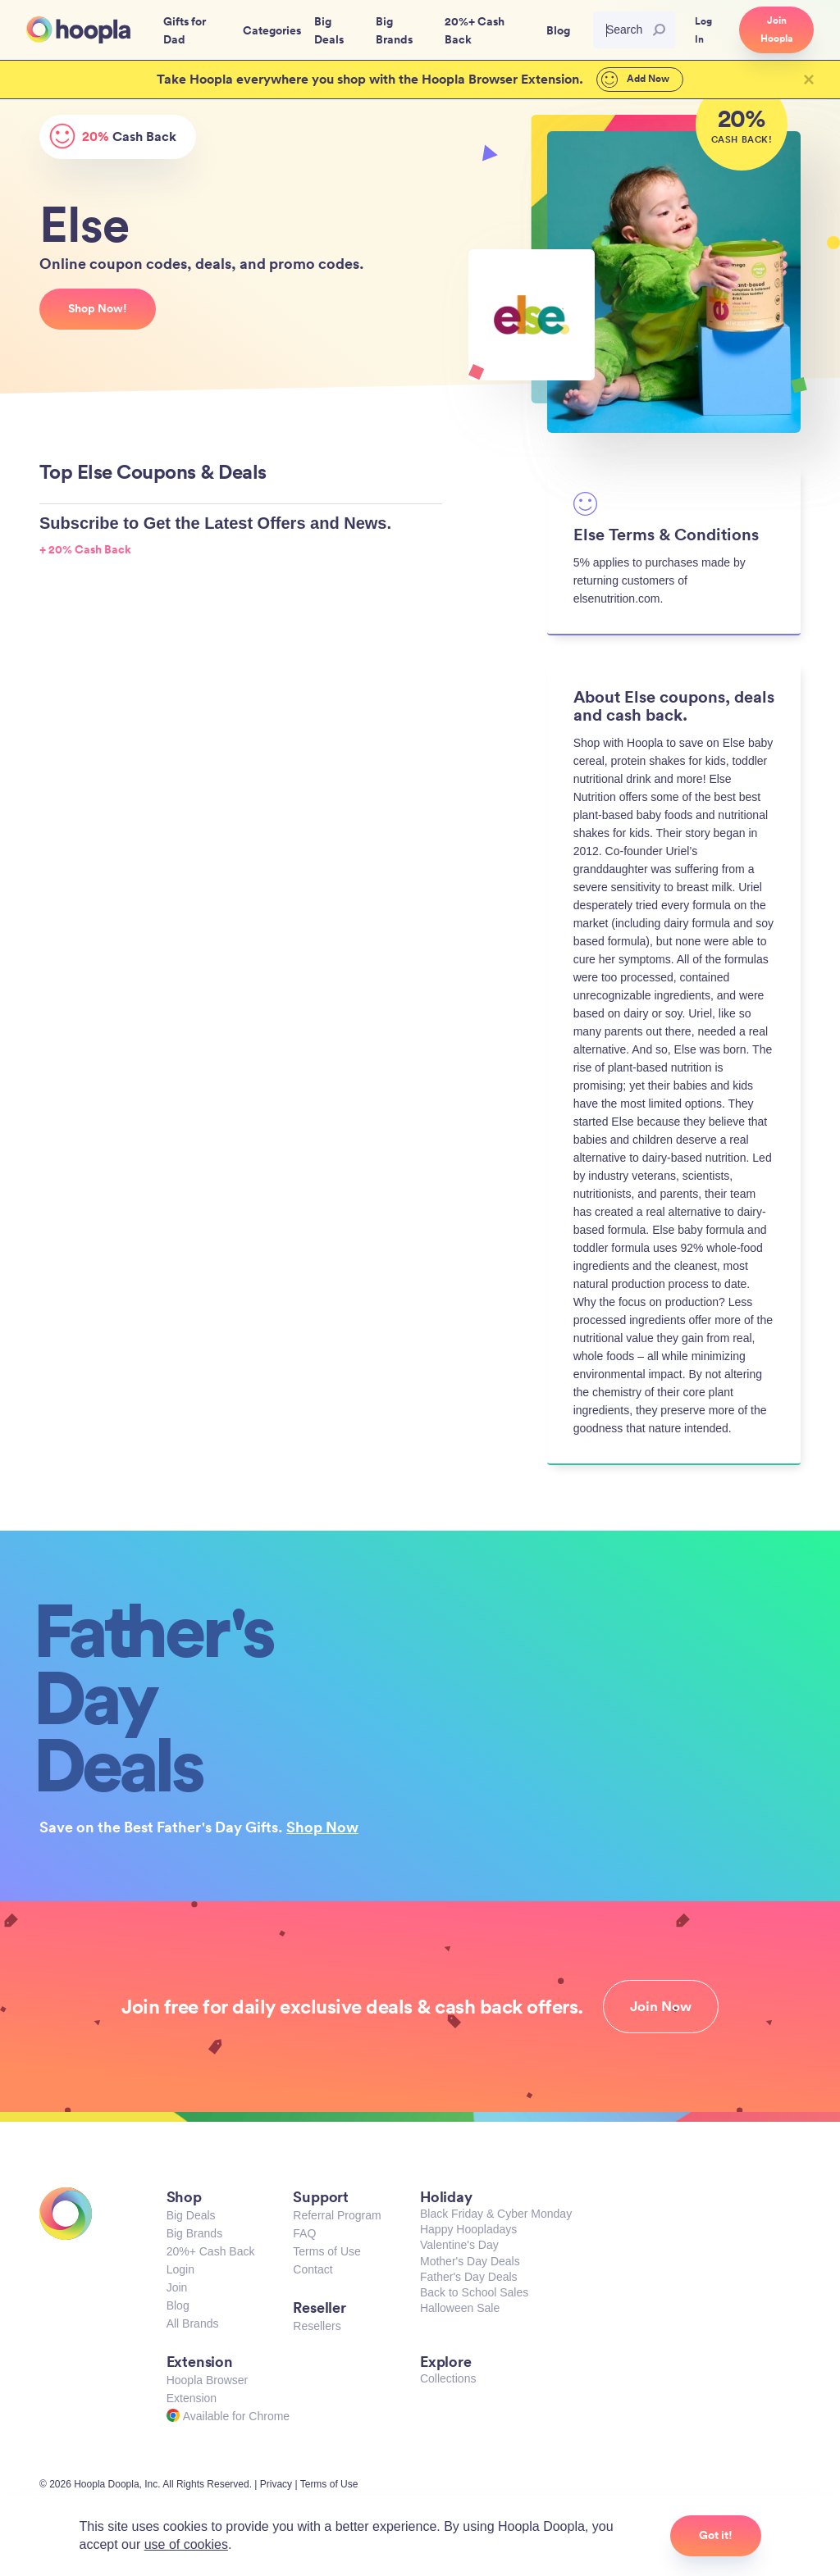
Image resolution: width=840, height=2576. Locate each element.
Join (177, 2287)
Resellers (316, 2326)
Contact (312, 2269)
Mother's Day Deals (470, 2261)
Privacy (276, 2484)
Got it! (716, 2535)
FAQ (304, 2233)
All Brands (193, 2323)
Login (180, 2269)
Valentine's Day (459, 2244)
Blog (178, 2305)
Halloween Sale (460, 2307)
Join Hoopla (776, 29)
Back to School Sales (474, 2292)
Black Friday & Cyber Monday (496, 2213)
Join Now (661, 2006)
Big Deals (191, 2215)
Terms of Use (326, 2251)
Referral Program (337, 2215)
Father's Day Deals (469, 2276)
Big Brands (194, 2233)
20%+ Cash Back (211, 2251)
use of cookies (186, 2544)
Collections (448, 2378)
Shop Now (322, 1826)
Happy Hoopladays (468, 2229)
